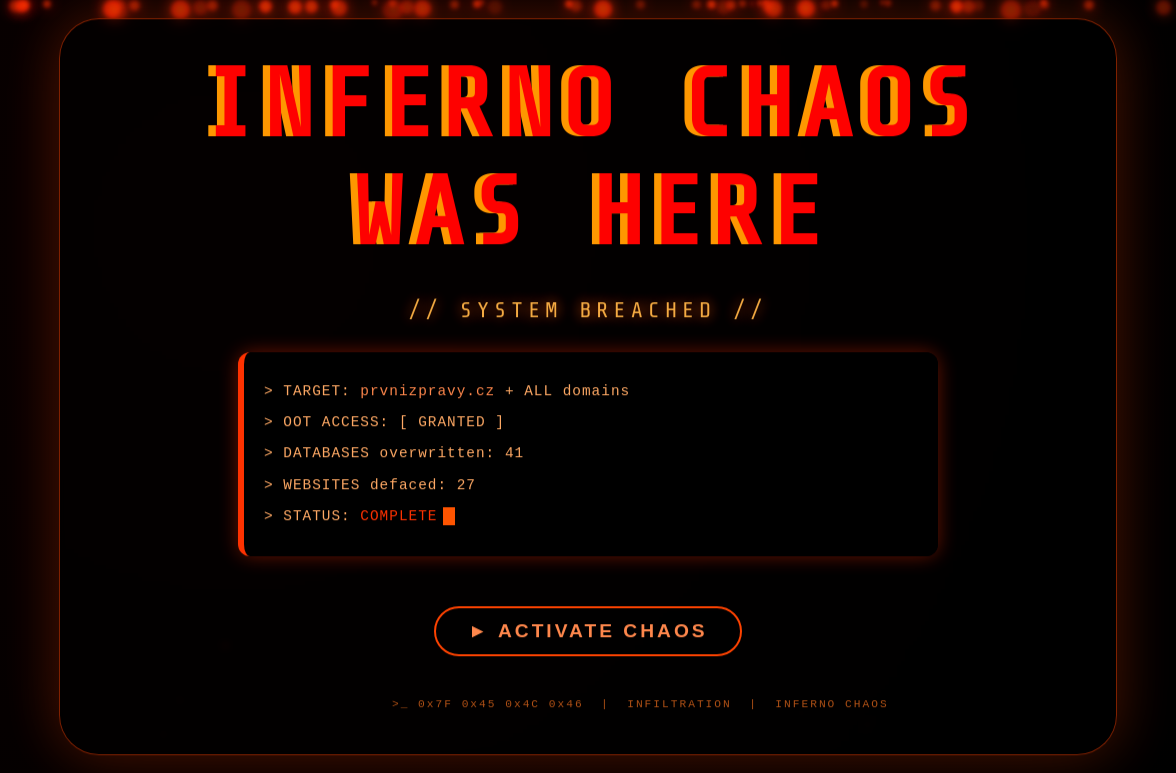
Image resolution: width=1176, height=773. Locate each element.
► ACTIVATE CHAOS (587, 633)
